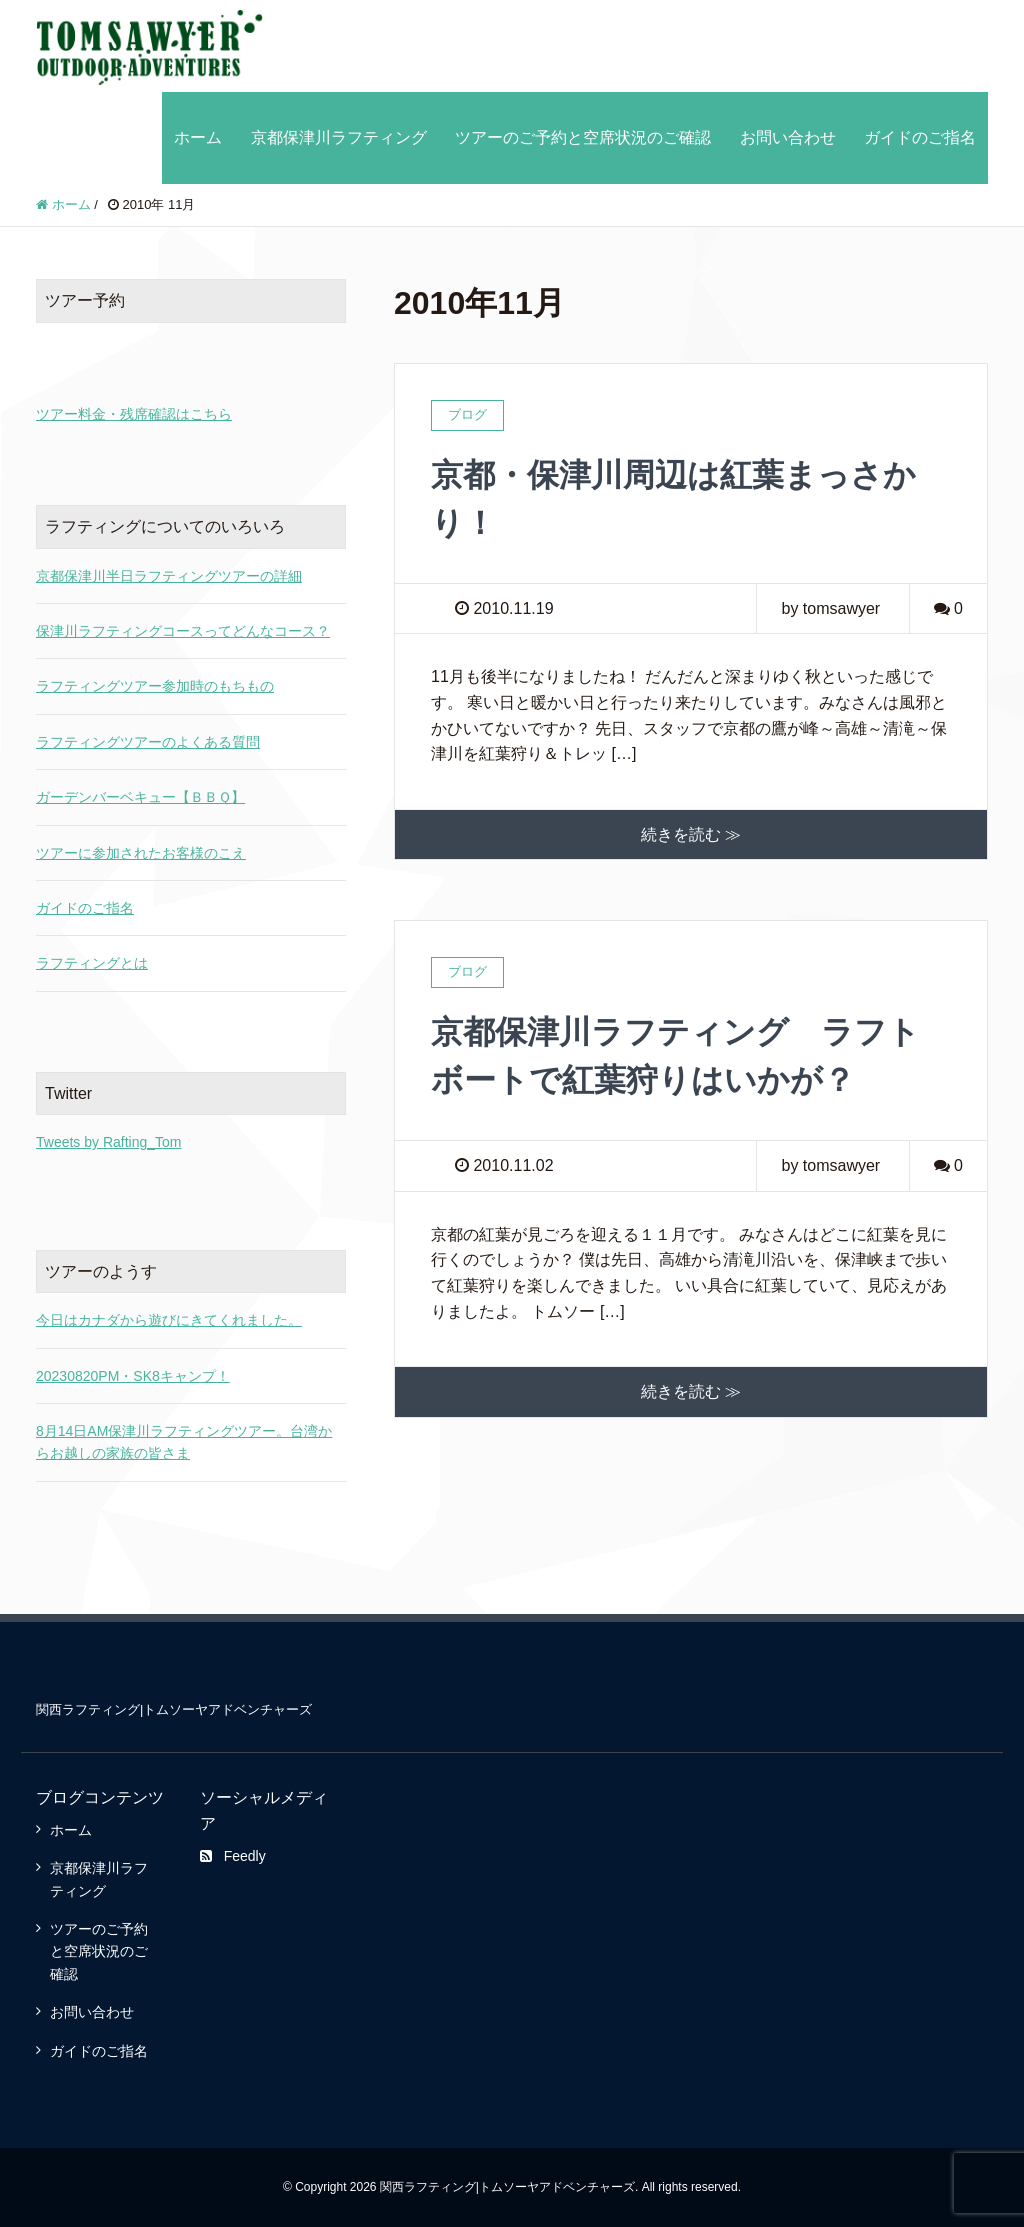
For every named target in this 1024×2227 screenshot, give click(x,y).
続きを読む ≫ (691, 834)
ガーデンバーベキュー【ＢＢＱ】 (140, 797)
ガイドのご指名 (920, 137)
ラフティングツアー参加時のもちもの (155, 686)
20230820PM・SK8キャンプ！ (133, 1376)
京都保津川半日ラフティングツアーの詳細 (169, 576)
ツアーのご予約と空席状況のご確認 (583, 137)
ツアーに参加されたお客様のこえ (141, 853)
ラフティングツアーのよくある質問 (148, 742)
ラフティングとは (92, 963)
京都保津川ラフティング (339, 137)
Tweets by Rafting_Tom (109, 1142)
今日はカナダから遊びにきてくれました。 (169, 1320)
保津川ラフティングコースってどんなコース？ (183, 631)
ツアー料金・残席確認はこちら (134, 414)
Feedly (233, 1856)
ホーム (198, 137)
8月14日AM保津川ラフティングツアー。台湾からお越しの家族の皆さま (184, 1442)
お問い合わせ (788, 137)
